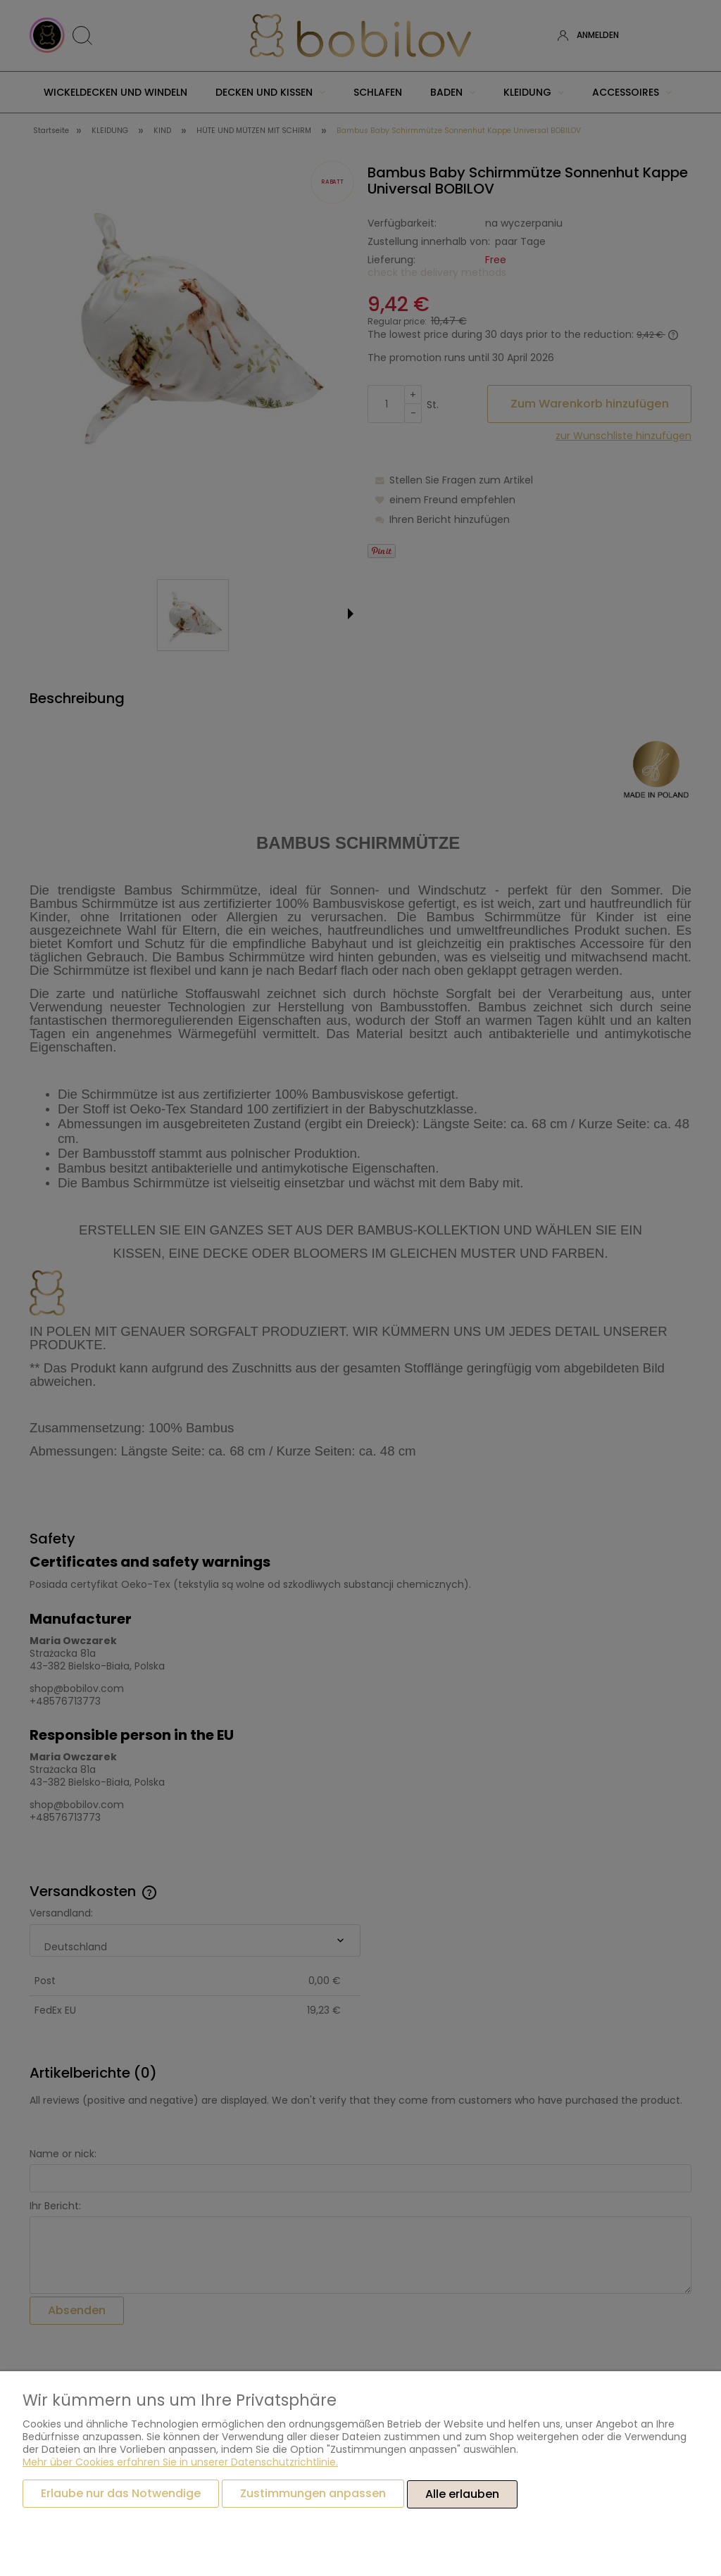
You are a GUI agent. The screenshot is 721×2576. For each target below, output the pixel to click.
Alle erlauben (462, 2494)
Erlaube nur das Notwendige (121, 2494)
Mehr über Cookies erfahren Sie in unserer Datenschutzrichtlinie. (180, 2463)
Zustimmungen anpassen (313, 2494)
